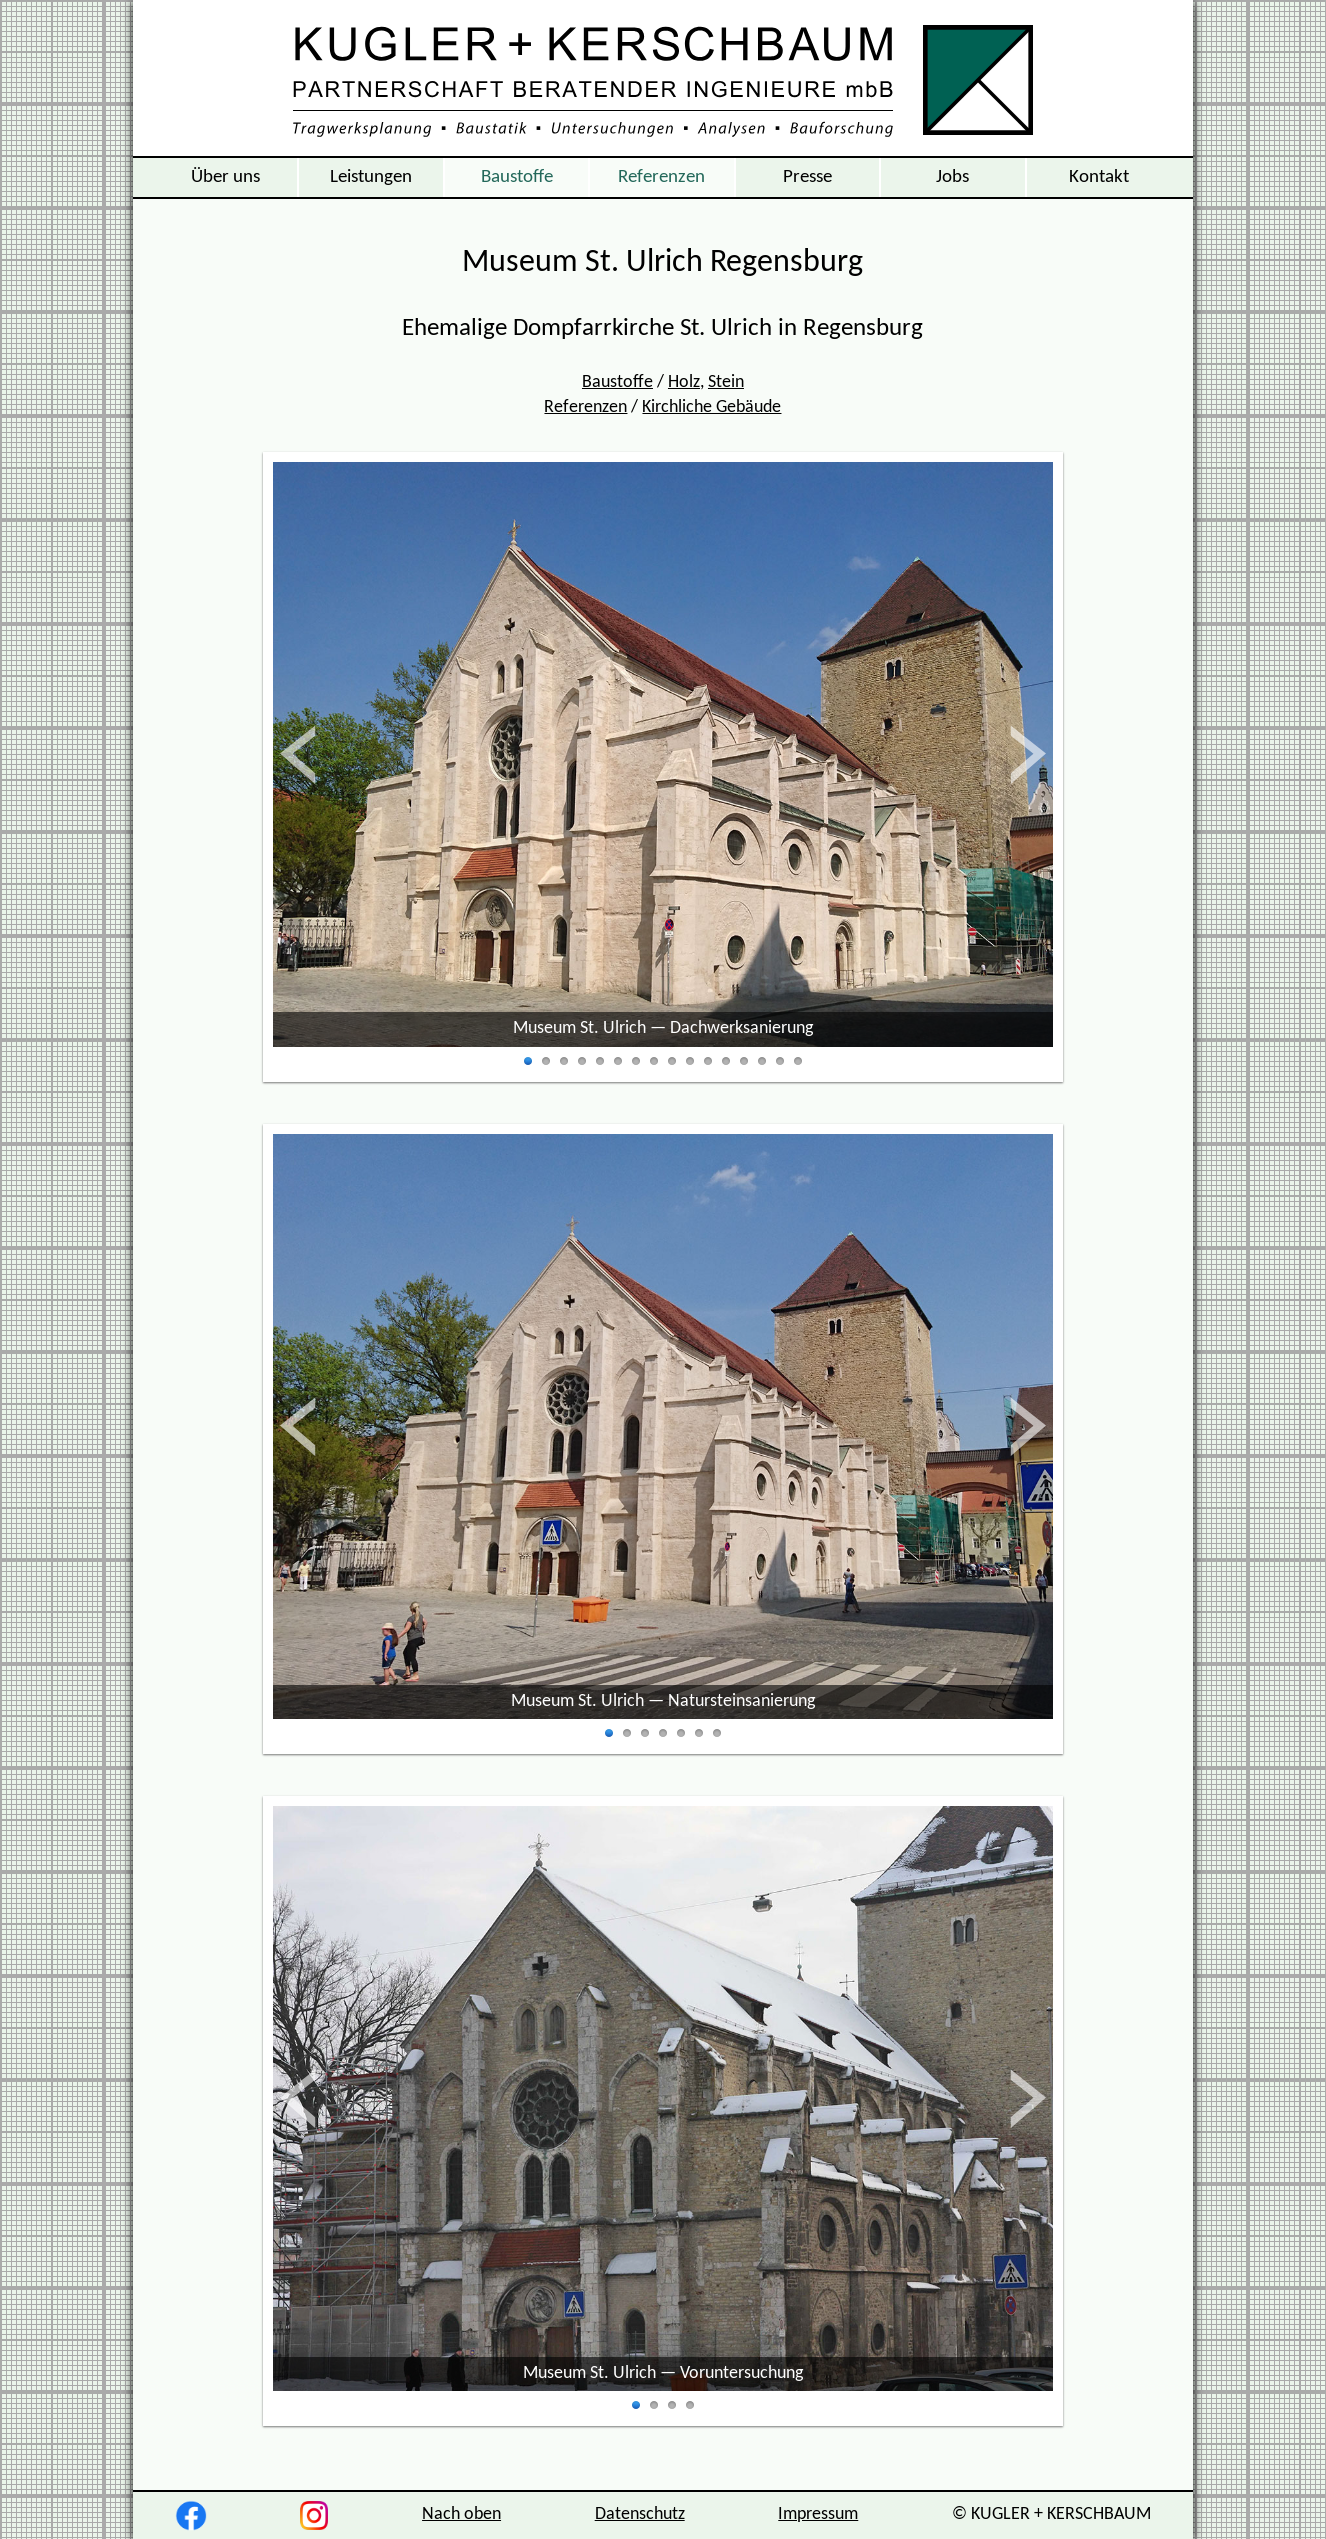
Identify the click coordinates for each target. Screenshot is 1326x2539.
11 (708, 1062)
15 (780, 1062)
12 (726, 1062)
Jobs (952, 177)
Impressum (818, 2514)
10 (690, 1062)
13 (744, 1062)
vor (1026, 754)
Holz (684, 382)
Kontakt (1099, 177)
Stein (726, 382)
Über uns (225, 177)
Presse (807, 177)
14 (762, 1062)
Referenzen (661, 177)
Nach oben (461, 2514)
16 (798, 1062)
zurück (319, 754)
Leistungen (371, 177)
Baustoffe (517, 177)
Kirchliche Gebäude (711, 407)
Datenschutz (640, 2514)
